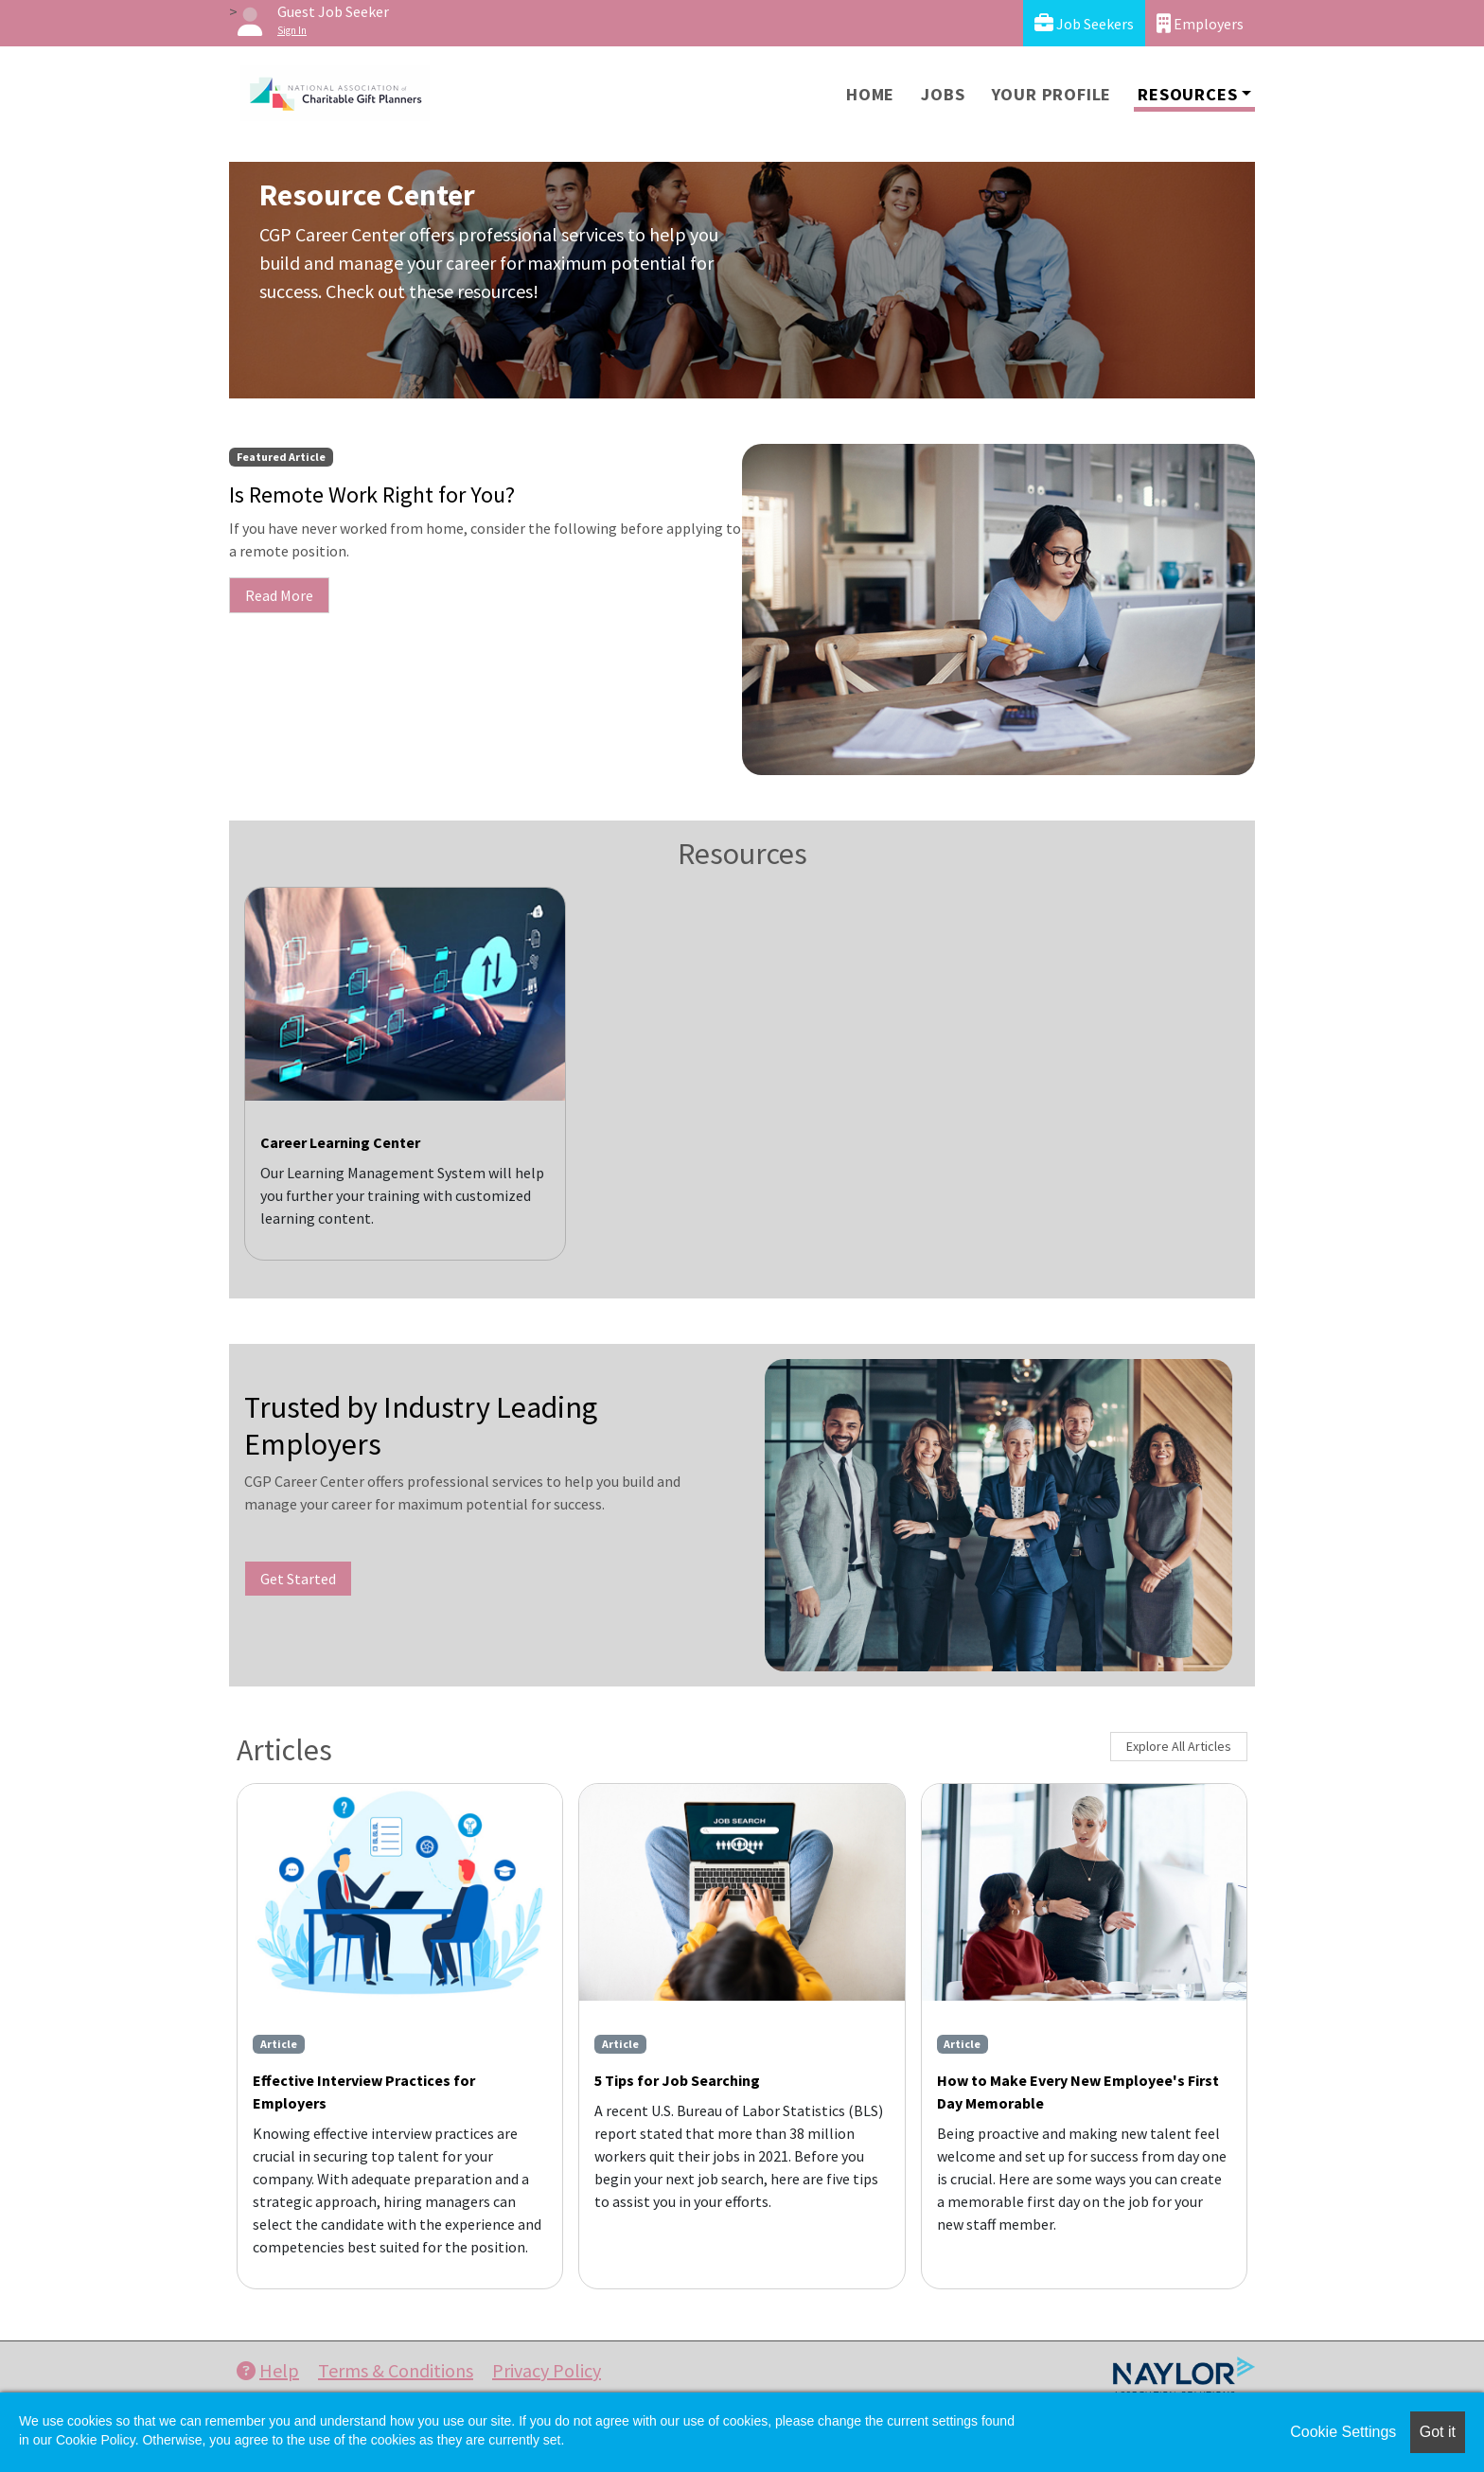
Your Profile (1052, 94)
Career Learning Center (340, 1142)
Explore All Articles (1178, 1746)
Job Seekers (1084, 23)
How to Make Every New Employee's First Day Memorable (1078, 2091)
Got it (1438, 2432)
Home (870, 94)
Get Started (298, 1578)
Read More (279, 595)
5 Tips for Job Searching (677, 2080)
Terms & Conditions (395, 2370)
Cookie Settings (1343, 2432)
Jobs (942, 94)
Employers (1200, 23)
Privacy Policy (546, 2370)
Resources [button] (1187, 94)
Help (268, 2370)
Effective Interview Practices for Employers (364, 2091)
